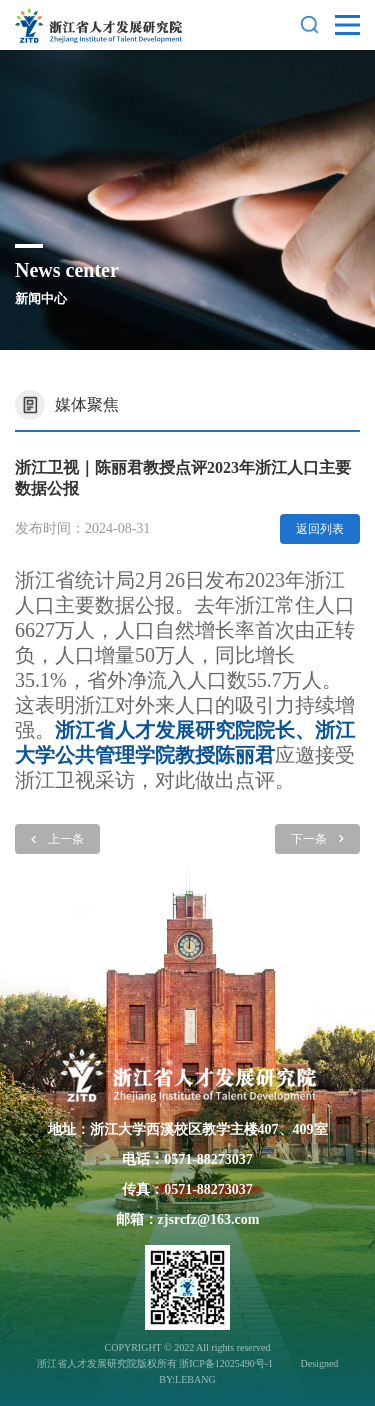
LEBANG (195, 1379)
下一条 (317, 839)
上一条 (57, 839)
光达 (288, 1363)
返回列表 (320, 529)
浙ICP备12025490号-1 (227, 1363)
